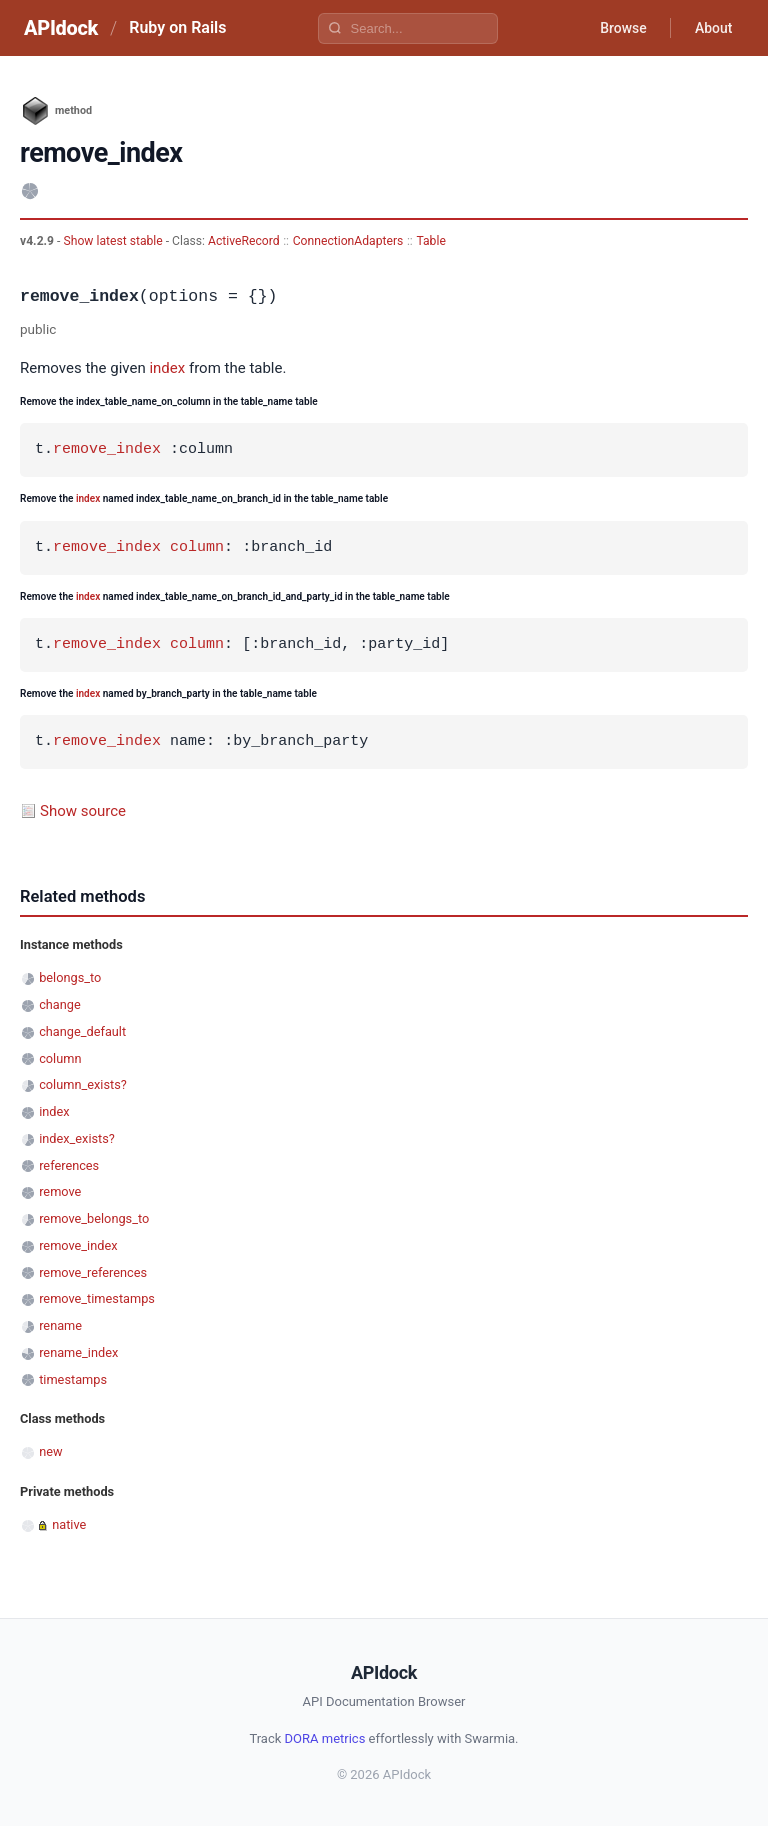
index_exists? (77, 1138)
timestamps (73, 1379)
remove (60, 1191)
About (713, 28)
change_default (82, 1031)
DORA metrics (325, 1738)
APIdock (61, 28)
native (69, 1524)
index (167, 368)
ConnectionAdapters (348, 241)
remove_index (107, 450)
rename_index (78, 1352)
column (197, 548)
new (50, 1451)
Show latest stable (114, 241)
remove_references (93, 1272)
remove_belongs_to (94, 1218)
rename (60, 1325)
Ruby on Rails (177, 27)
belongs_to (70, 977)
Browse (622, 28)
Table (430, 241)
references (69, 1165)
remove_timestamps (97, 1298)
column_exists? (83, 1084)
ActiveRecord (244, 241)
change (60, 1004)
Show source (83, 811)
